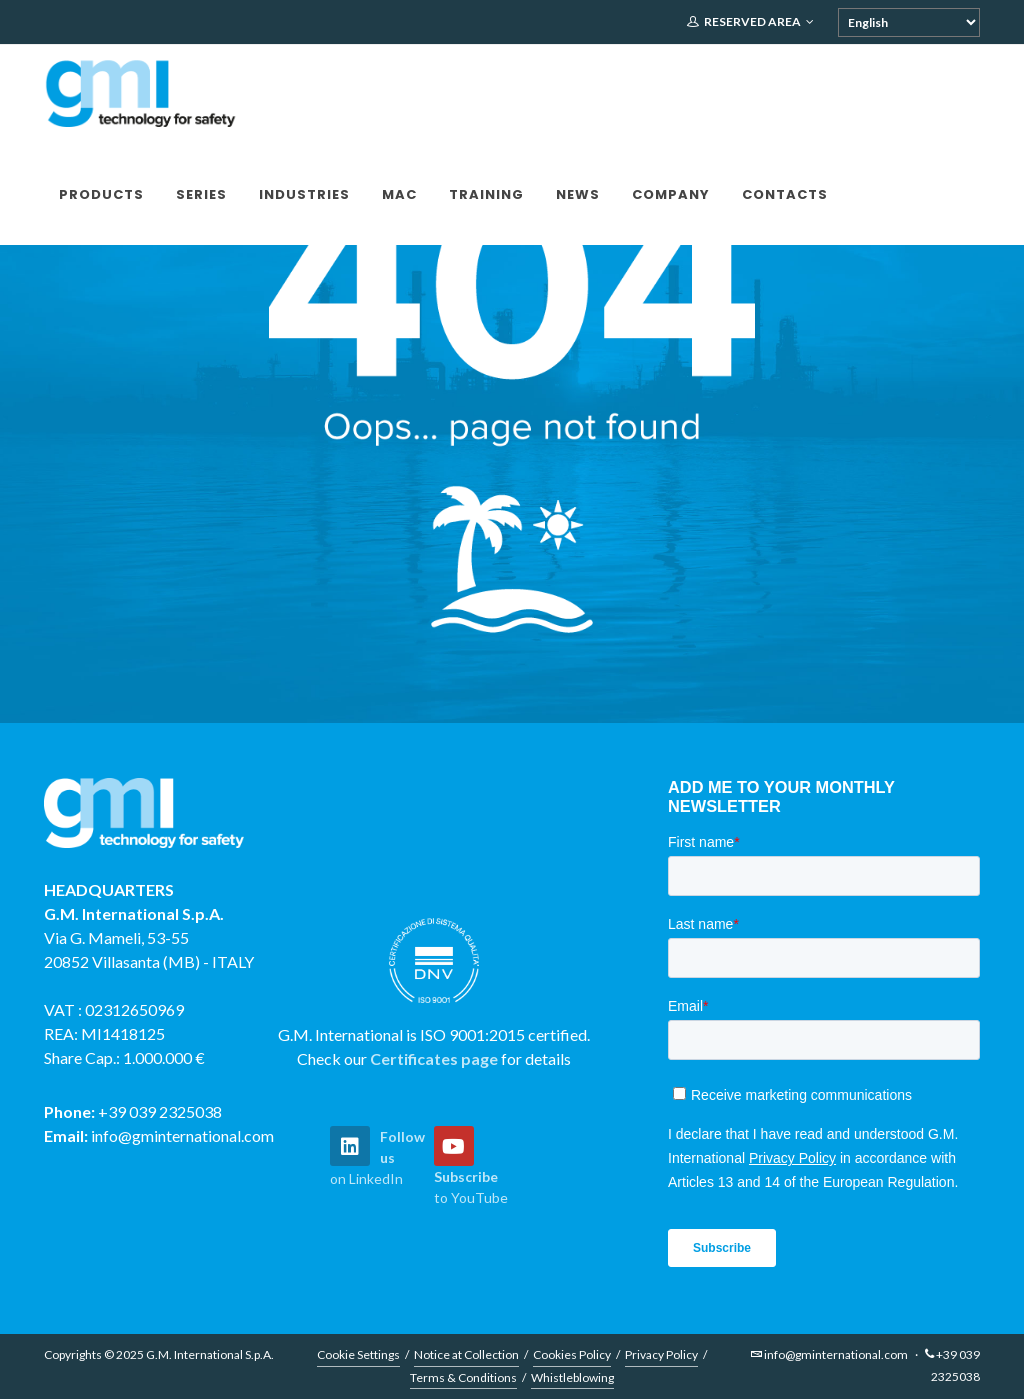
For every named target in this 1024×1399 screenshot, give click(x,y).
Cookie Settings (358, 1354)
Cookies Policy (572, 1354)
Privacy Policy (661, 1354)
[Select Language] (909, 22)
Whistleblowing (572, 1377)
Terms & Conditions (463, 1377)
